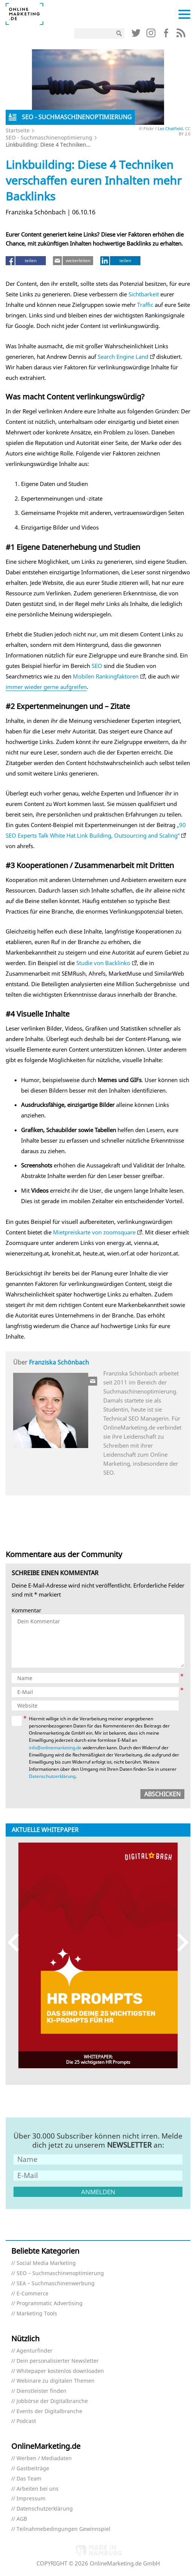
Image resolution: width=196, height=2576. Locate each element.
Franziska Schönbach (59, 1362)
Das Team (29, 2479)
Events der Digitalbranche (49, 2411)
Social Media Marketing (46, 2263)
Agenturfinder (35, 2351)
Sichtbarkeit (143, 294)
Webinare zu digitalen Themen (56, 2381)
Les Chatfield (170, 128)
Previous (17, 1942)
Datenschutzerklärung (52, 1776)
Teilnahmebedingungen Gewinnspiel (63, 2529)
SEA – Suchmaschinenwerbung (56, 2283)
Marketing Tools (37, 2313)
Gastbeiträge (33, 2468)
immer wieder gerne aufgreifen (46, 687)
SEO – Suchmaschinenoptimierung (60, 2273)
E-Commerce (32, 2294)
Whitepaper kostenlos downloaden (60, 2371)
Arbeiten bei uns (38, 2489)
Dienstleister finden (41, 2391)
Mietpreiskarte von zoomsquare (94, 1232)
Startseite (18, 130)
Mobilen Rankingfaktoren (106, 676)
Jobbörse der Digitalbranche (52, 2401)
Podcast (26, 2421)
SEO (97, 665)
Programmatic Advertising (50, 2303)
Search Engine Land (123, 356)
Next (179, 1942)
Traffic (145, 304)
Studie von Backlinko (103, 963)
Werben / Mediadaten (44, 2458)
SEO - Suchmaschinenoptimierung (49, 137)
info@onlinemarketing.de (55, 1747)
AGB (22, 2519)
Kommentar (26, 1611)
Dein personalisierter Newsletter (58, 2361)
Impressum (31, 2499)
